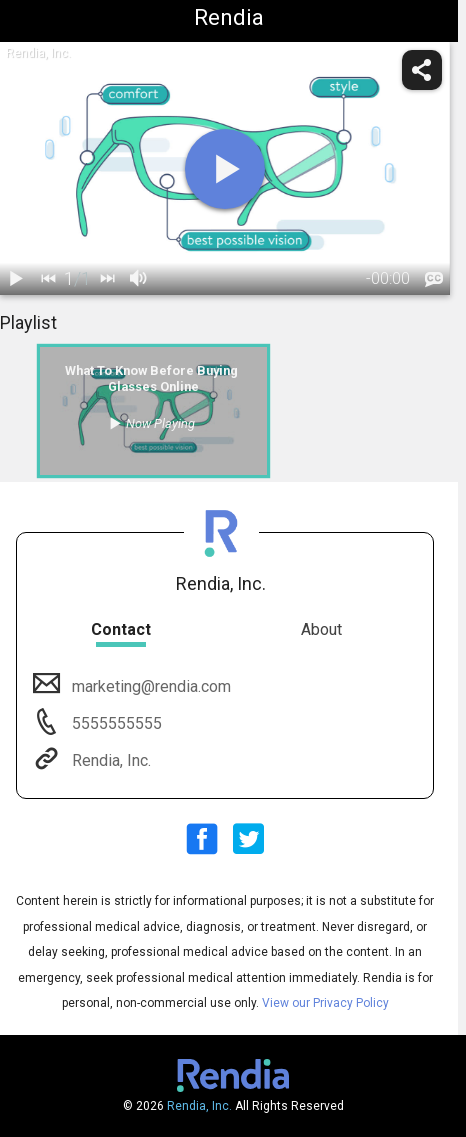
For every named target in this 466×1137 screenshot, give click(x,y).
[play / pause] (16, 279)
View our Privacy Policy (325, 1003)
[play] (225, 169)
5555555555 (115, 723)
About (321, 629)
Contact (121, 629)
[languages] (434, 280)
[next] (107, 279)
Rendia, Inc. (109, 760)
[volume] (139, 279)
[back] (48, 279)
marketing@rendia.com (149, 686)
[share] (422, 70)
